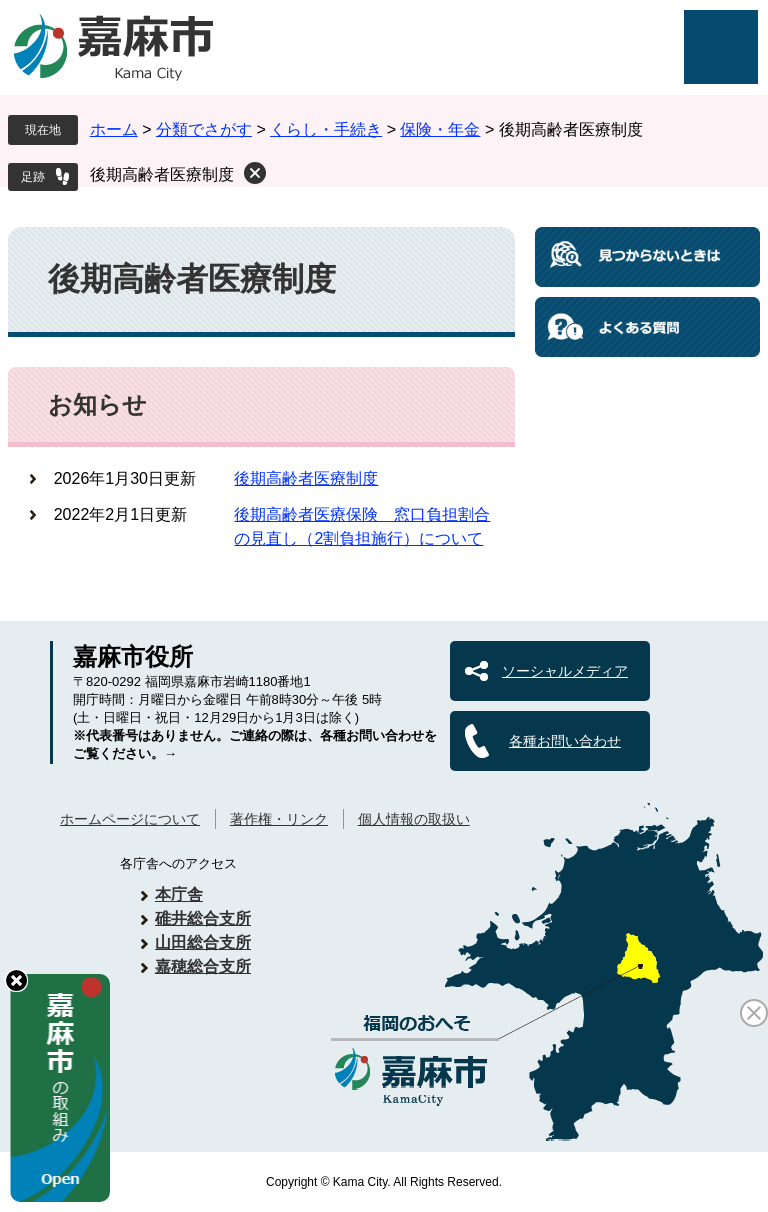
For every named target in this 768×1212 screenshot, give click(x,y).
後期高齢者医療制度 (162, 174)
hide (16, 980)
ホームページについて (130, 819)
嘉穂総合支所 (203, 966)
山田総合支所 (203, 942)
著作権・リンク (279, 819)
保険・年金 (440, 129)
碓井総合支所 (203, 918)
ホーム (114, 129)
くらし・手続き (326, 129)
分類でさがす (204, 129)
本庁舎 (179, 894)
